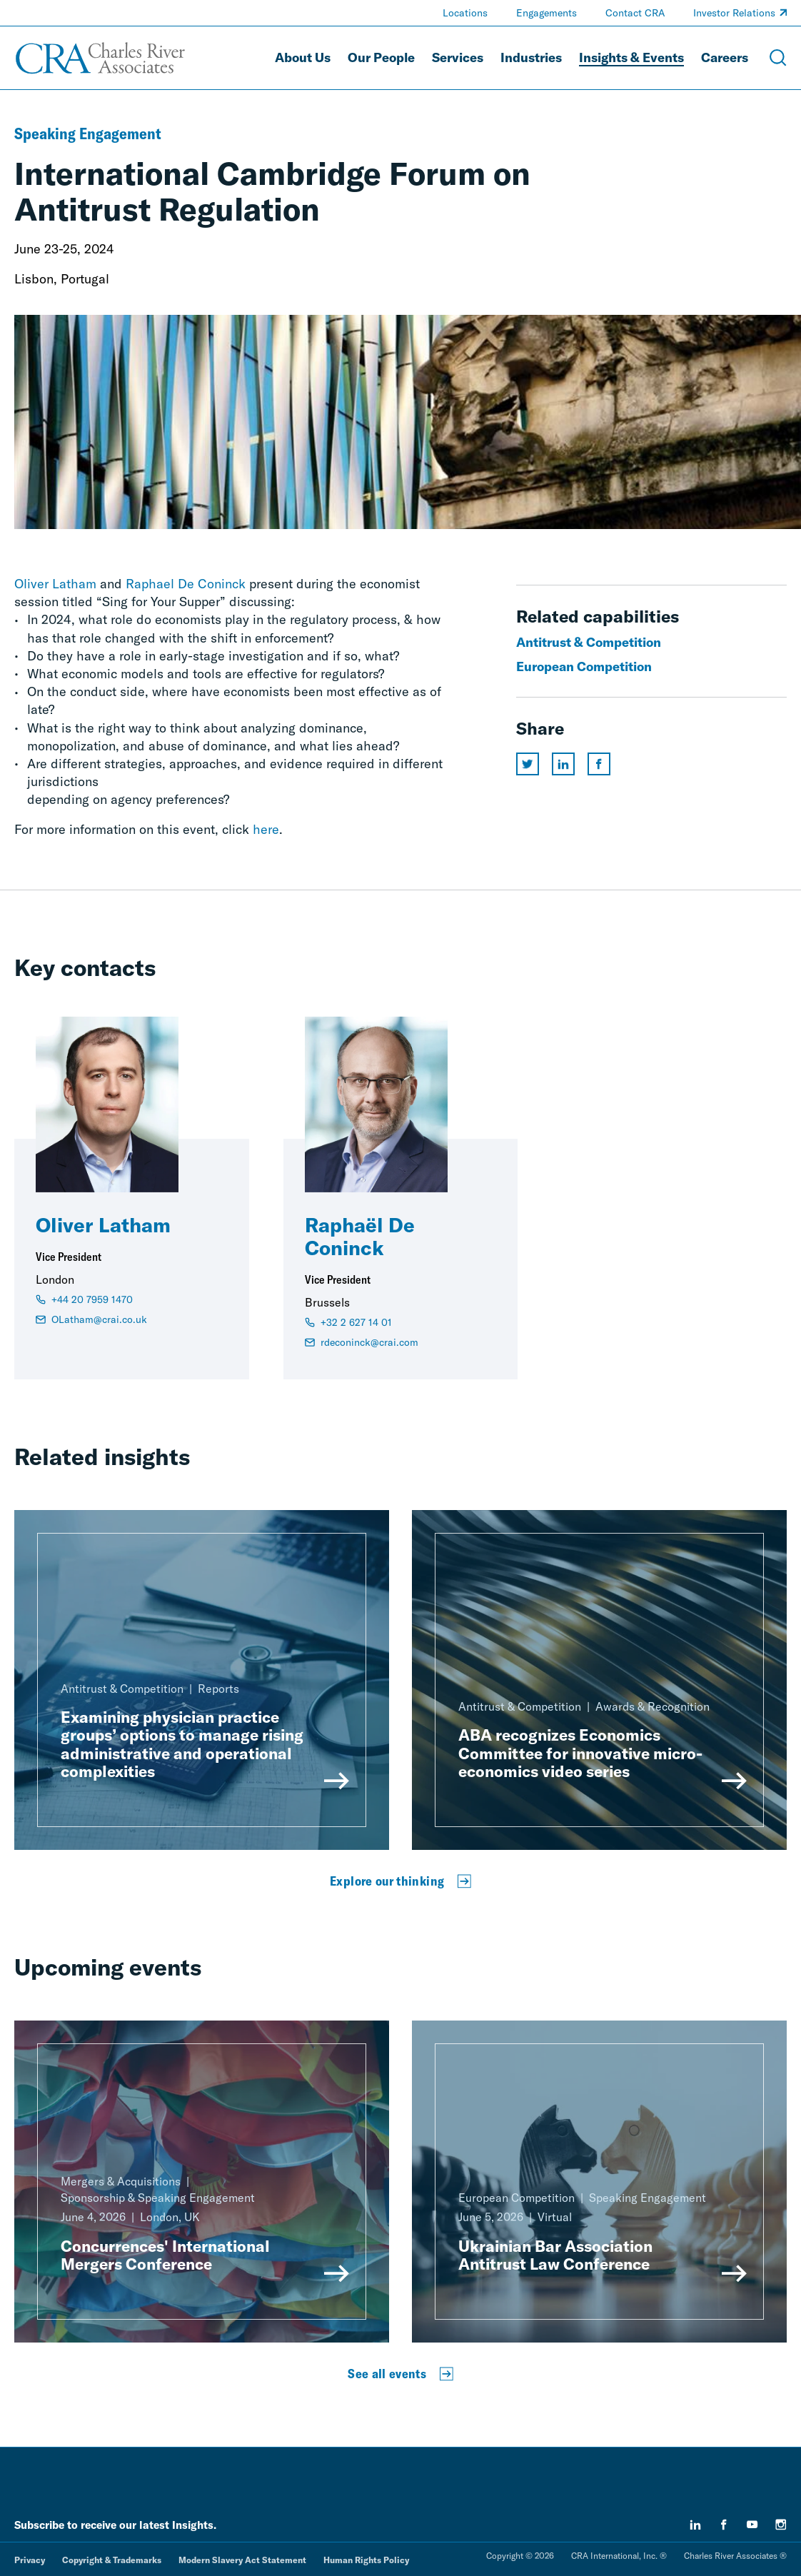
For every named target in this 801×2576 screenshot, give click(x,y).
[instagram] (781, 2524)
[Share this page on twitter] (527, 764)
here (266, 829)
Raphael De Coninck (186, 583)
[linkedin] (695, 2524)
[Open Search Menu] (778, 57)
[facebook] (724, 2524)
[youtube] (752, 2524)
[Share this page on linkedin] (563, 764)
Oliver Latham (55, 583)
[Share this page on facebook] (599, 764)
